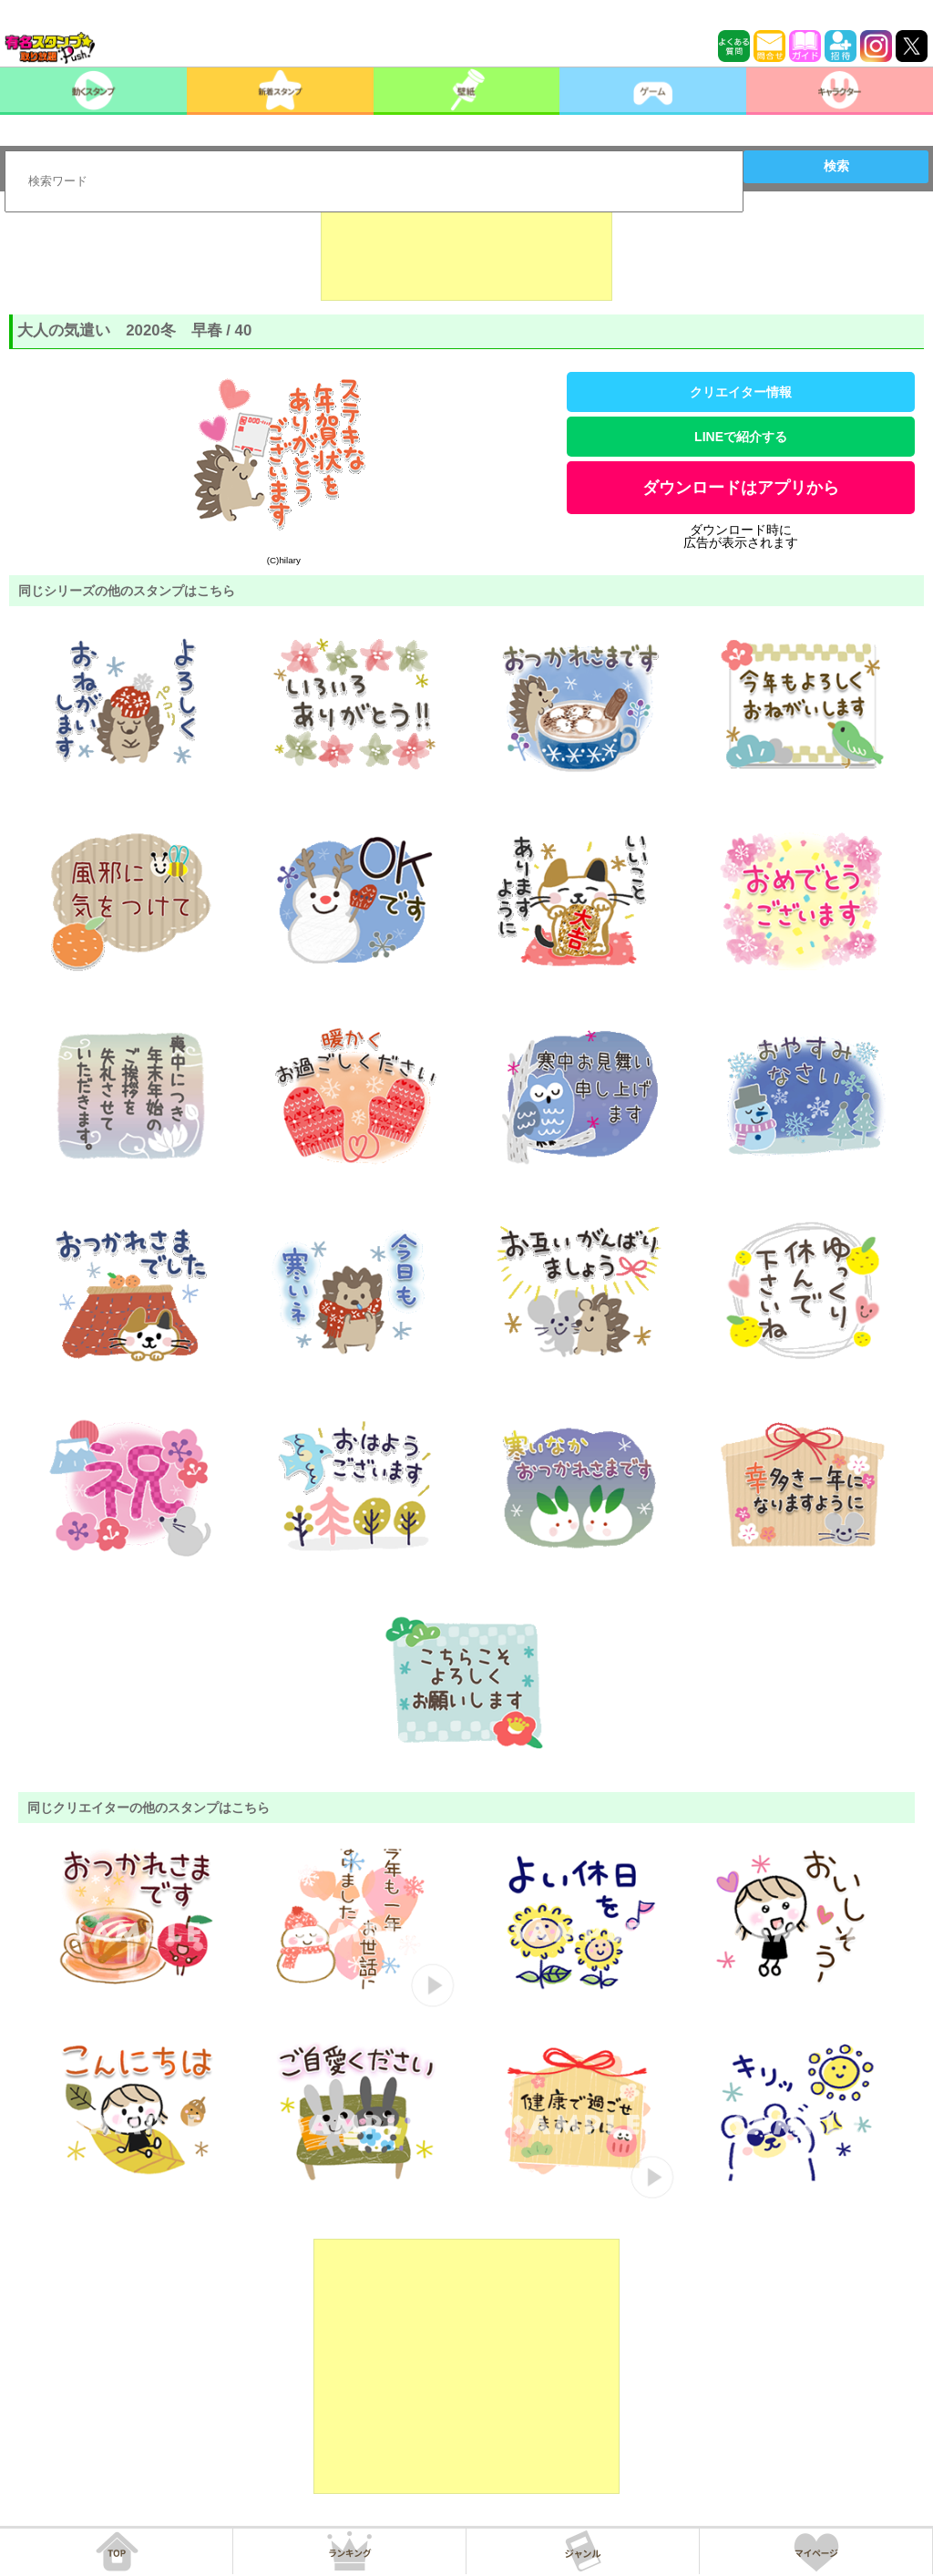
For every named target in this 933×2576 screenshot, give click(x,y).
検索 (836, 166)
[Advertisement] (466, 255)
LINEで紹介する (740, 436)
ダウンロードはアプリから (740, 488)
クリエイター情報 (741, 392)
